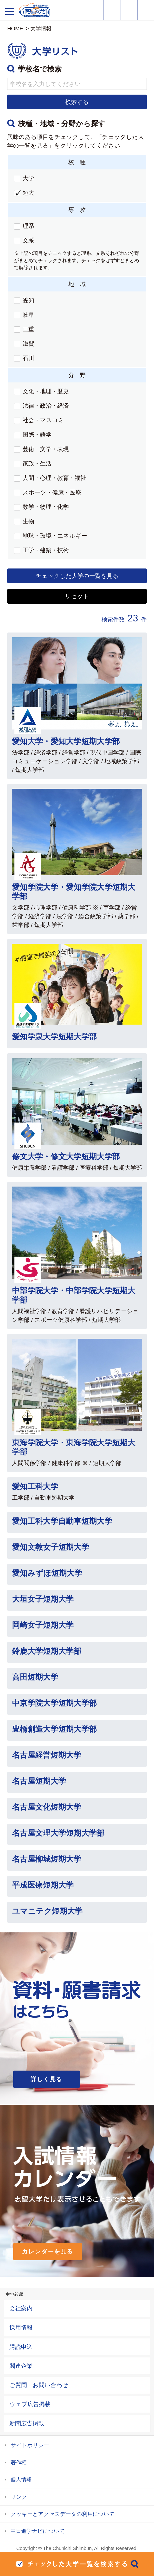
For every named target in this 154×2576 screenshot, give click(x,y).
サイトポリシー (30, 2445)
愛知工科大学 (35, 1486)
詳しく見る (47, 2079)
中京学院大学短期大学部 (54, 1703)
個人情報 (21, 2480)
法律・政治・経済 (46, 405)
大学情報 (61, 10)
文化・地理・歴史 (46, 391)
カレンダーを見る (47, 2251)
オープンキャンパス (95, 10)
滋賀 (28, 343)
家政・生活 (37, 463)
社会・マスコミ (43, 420)
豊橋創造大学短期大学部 (54, 1729)
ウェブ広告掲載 (30, 2404)
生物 (28, 521)
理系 (28, 226)
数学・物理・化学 (46, 507)
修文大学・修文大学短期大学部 (66, 1156)
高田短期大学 (35, 1677)
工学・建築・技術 (46, 550)
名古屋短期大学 (39, 1781)
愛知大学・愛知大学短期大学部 (66, 741)
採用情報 (20, 2327)
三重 (28, 329)
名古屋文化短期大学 (46, 1807)
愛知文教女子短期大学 (50, 1547)
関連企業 (20, 2366)
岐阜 (28, 314)
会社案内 (20, 2308)
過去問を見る (129, 10)
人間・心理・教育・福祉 (54, 478)
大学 (28, 178)
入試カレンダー (112, 10)
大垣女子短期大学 (43, 1599)
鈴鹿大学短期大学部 (46, 1651)
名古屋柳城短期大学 (46, 1859)
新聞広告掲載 (26, 2423)
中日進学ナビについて (38, 2531)
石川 (28, 358)
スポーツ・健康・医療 (52, 492)
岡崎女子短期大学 (43, 1625)
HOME (15, 29)
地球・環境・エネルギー (55, 535)
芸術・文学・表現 (46, 449)
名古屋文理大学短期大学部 (58, 1833)
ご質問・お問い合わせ (38, 2385)
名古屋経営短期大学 (46, 1755)
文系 (28, 240)
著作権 (18, 2463)
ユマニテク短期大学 (47, 1911)
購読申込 (20, 2347)
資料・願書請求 (78, 10)
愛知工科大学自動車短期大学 (62, 1521)
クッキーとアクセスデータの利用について (63, 2514)
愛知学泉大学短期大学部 (54, 1036)
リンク (19, 2497)
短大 (28, 192)
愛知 (28, 300)
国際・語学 (37, 434)
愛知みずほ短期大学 (47, 1573)
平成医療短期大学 (43, 1885)
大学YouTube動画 (146, 10)
